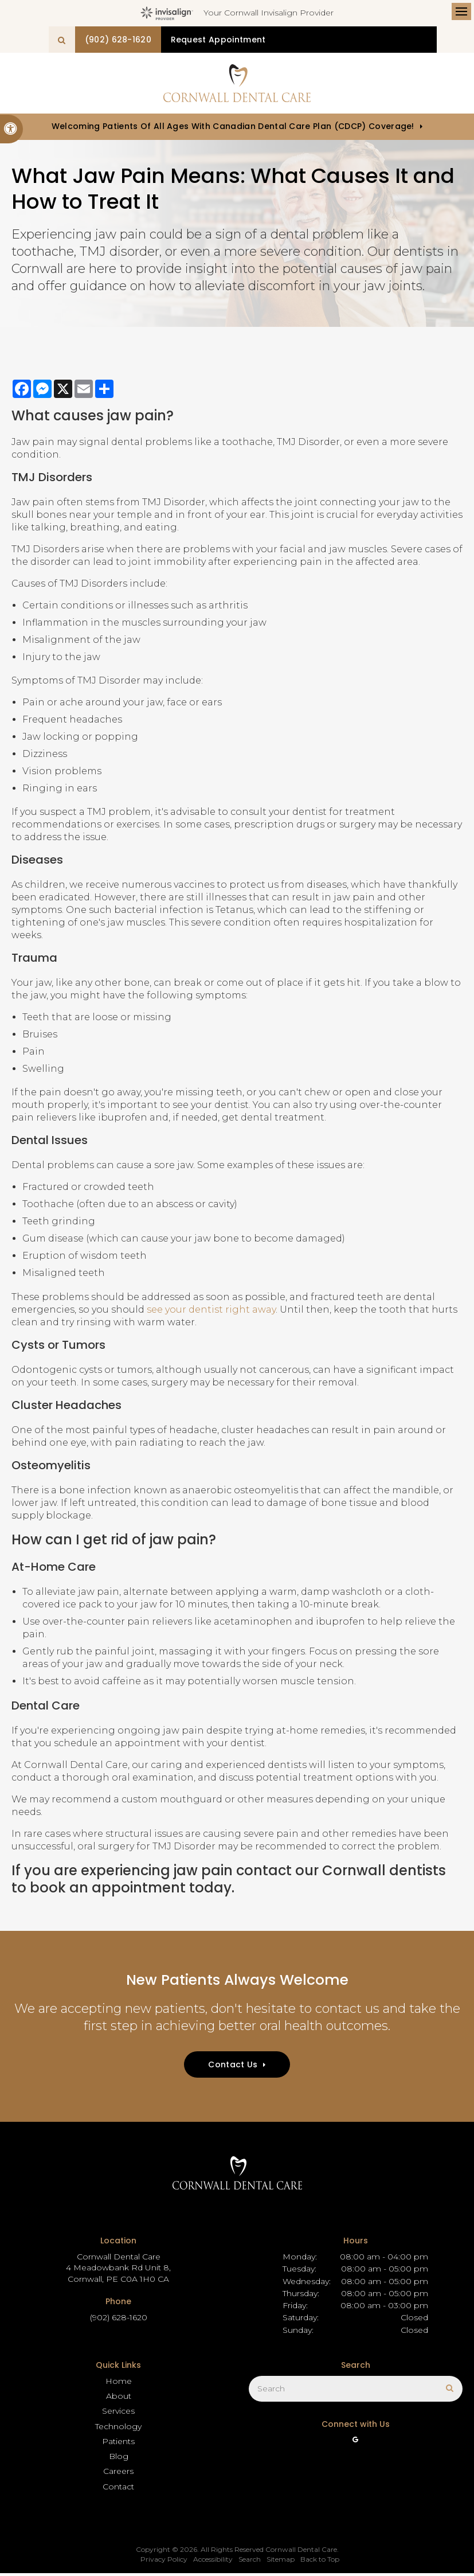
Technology (118, 2428)
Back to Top (319, 2562)
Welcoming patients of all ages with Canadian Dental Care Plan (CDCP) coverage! (233, 129)
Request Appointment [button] (304, 39)
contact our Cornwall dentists (341, 1872)
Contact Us (232, 2066)
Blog (118, 2458)
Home (118, 2383)
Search (249, 2562)
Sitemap (281, 2562)
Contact (118, 2489)
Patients (118, 2443)
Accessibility (213, 2562)
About (118, 2398)
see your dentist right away (211, 1311)
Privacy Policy (163, 2562)
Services (118, 2414)
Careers (118, 2474)
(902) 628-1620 (192, 39)
